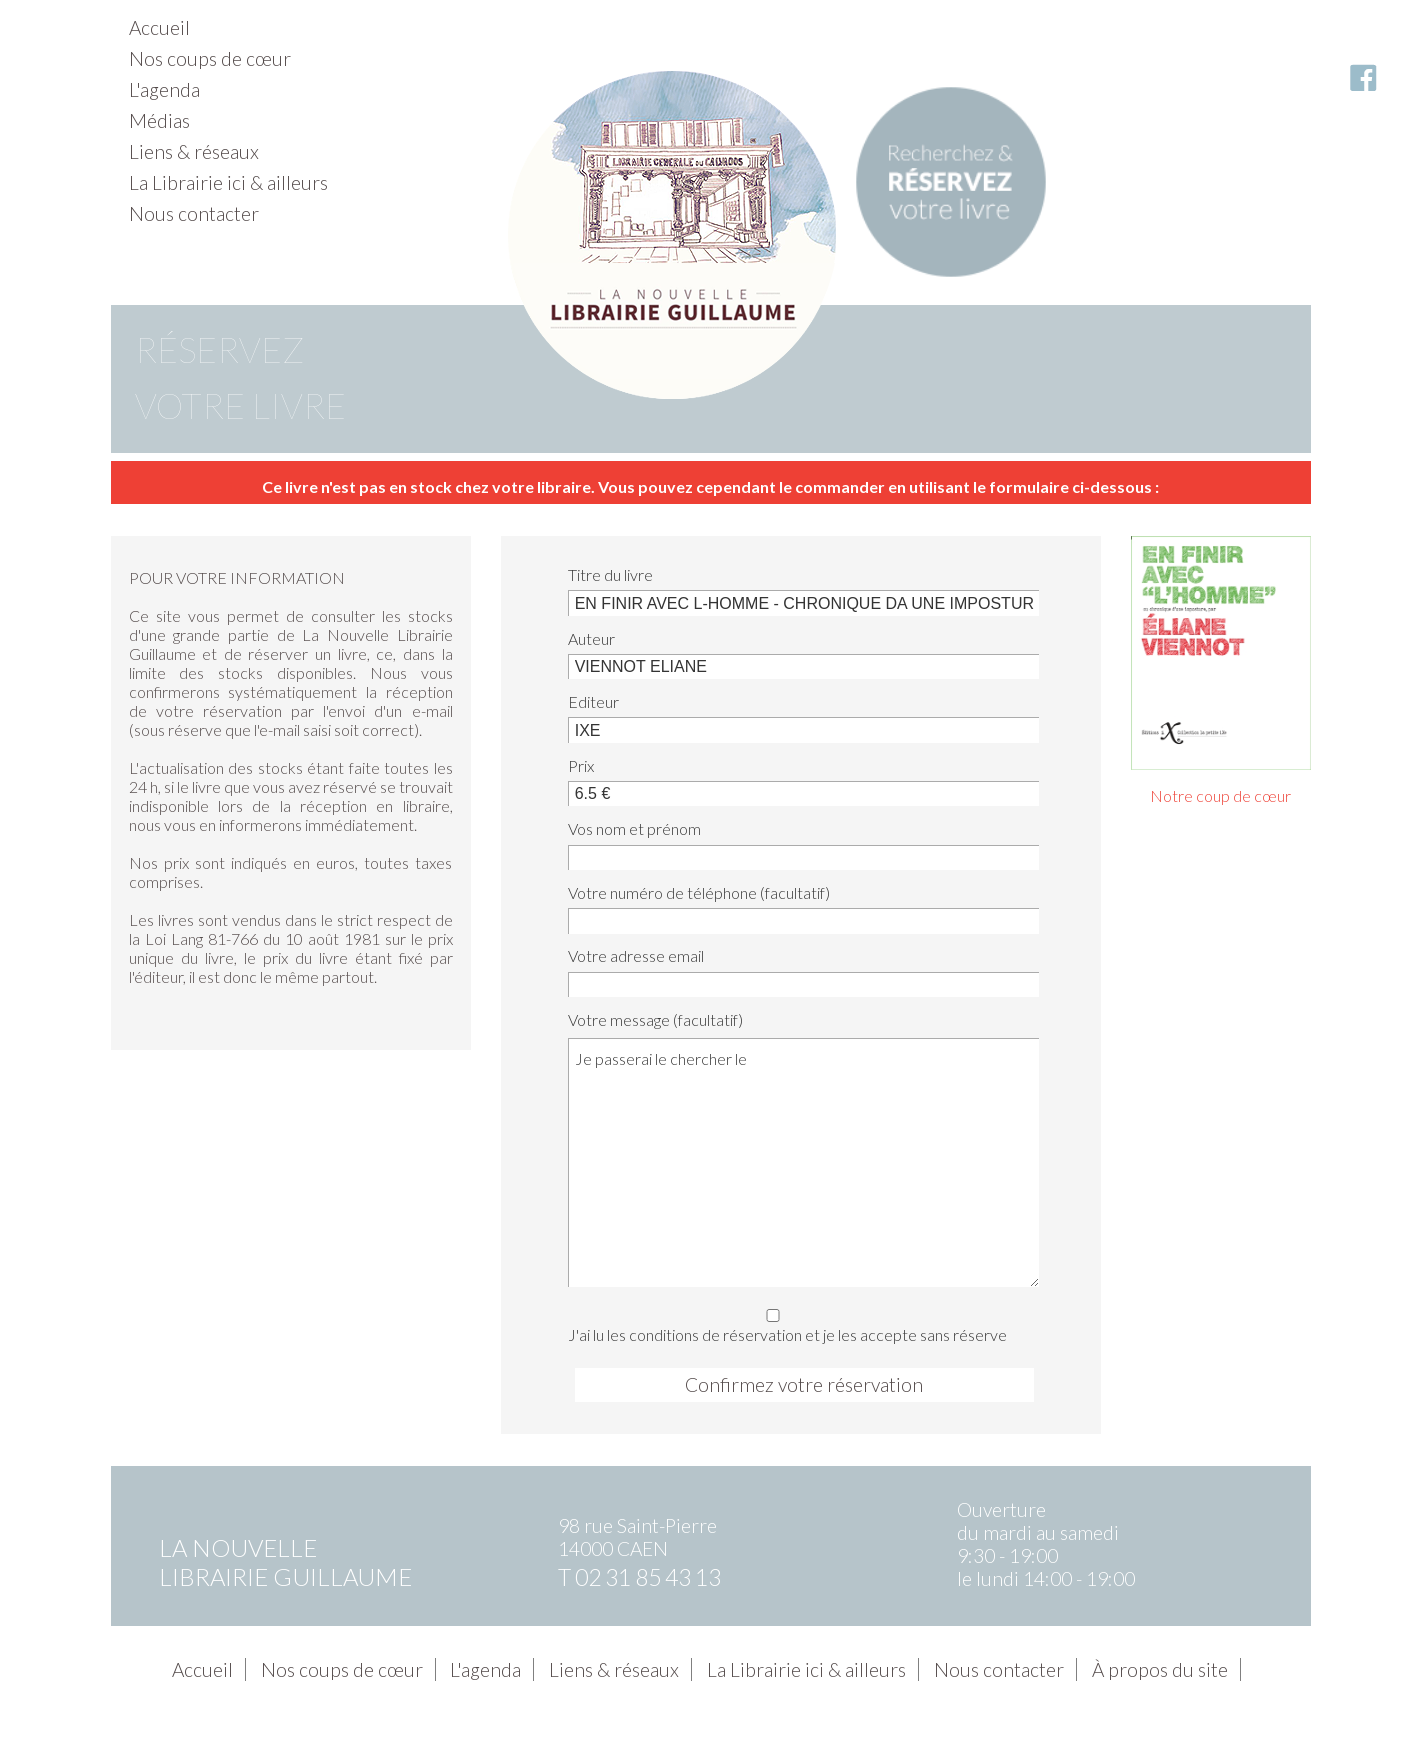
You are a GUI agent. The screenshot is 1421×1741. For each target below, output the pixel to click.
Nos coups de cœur (210, 58)
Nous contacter (194, 213)
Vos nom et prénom (634, 828)
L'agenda (164, 89)
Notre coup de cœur (1220, 795)
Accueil (159, 27)
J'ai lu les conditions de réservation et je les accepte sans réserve (797, 1322)
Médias (159, 120)
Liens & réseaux (194, 151)
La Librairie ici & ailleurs (228, 182)
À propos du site (1160, 1669)
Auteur (591, 638)
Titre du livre (610, 574)
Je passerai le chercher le (803, 1162)
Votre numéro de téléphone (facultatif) (699, 892)
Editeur (593, 701)
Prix (581, 765)
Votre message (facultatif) (655, 1019)
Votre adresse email (636, 955)
